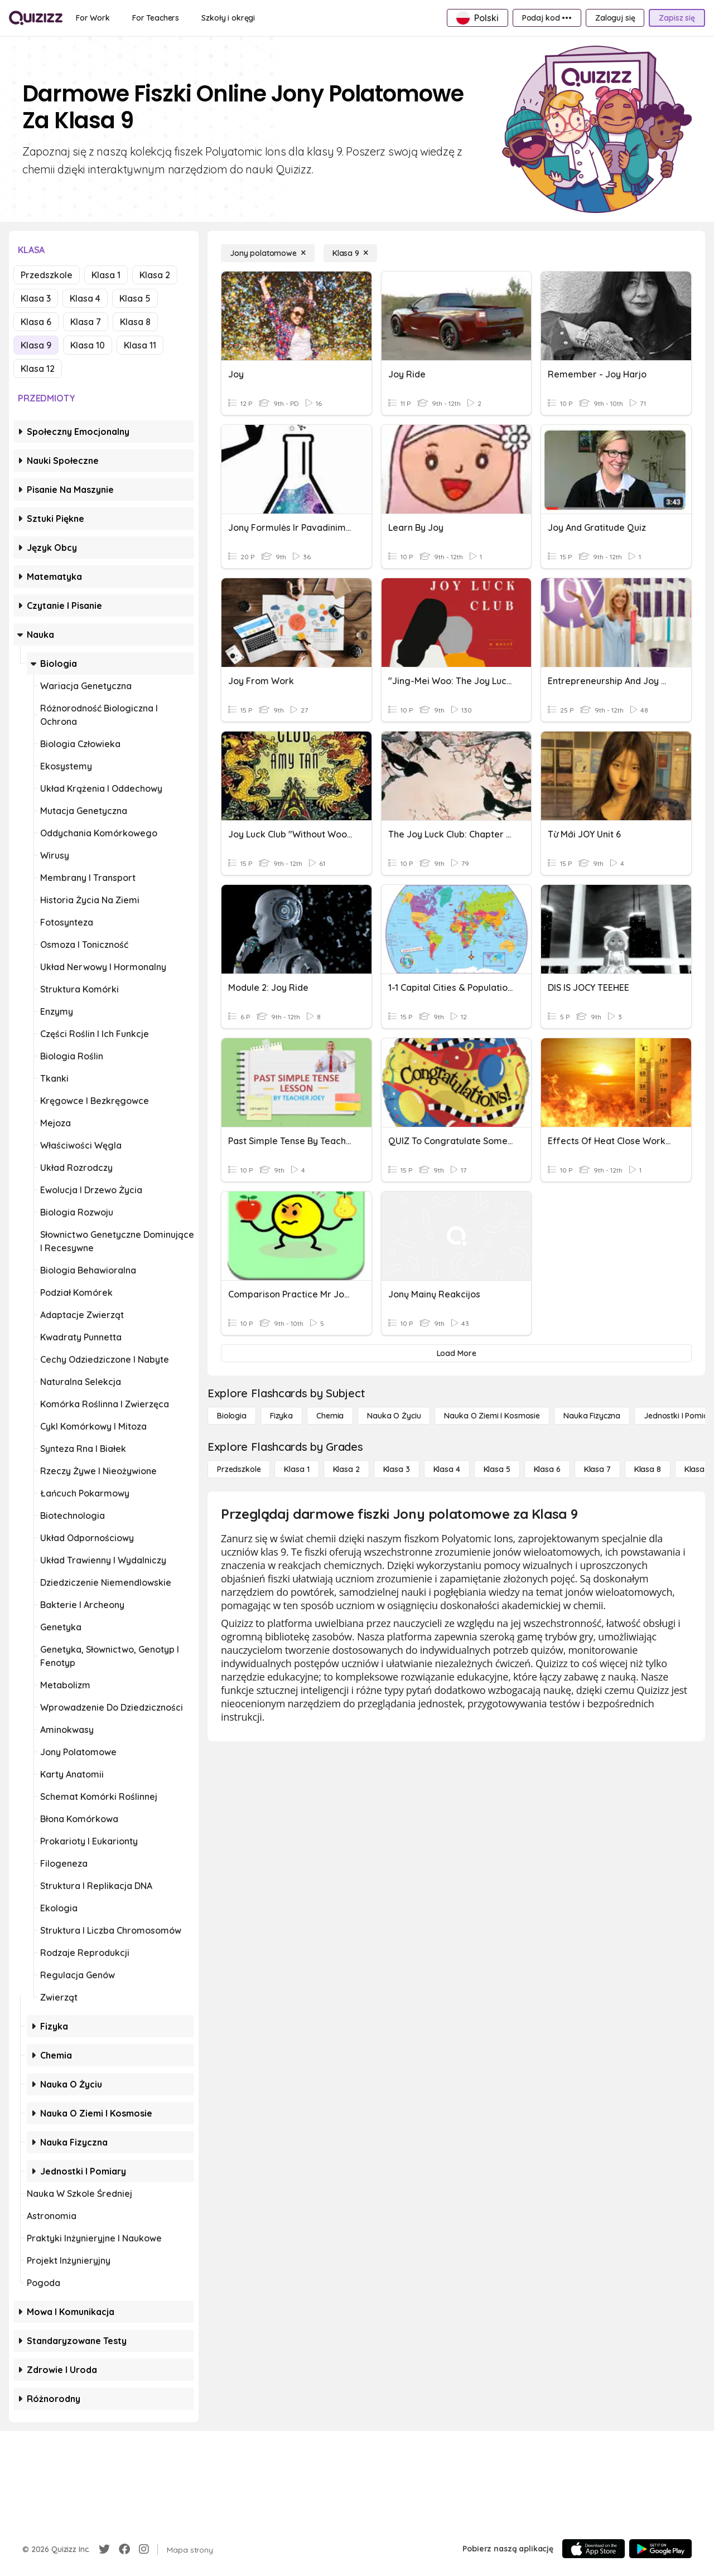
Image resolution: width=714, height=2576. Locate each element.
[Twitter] (104, 2549)
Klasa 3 (36, 298)
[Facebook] (124, 2549)
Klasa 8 (135, 321)
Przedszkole (47, 274)
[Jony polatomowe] (268, 253)
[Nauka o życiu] (394, 1416)
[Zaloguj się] (615, 18)
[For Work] (93, 18)
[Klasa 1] (296, 1469)
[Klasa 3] (396, 1469)
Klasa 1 (105, 274)
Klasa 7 (85, 321)
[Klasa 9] (350, 253)
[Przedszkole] (239, 1469)
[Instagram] (144, 2549)
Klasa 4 (85, 298)
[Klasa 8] (647, 1469)
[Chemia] (330, 1416)
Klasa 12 (38, 368)
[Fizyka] (281, 1416)
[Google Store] (660, 2548)
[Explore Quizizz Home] (35, 18)
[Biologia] (232, 1416)
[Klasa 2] (346, 1469)
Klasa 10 (87, 345)
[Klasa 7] (597, 1469)
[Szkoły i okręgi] (228, 18)
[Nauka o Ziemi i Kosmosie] (492, 1416)
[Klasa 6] (547, 1469)
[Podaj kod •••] (547, 18)
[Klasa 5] (497, 1469)
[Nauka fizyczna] (592, 1416)
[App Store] (593, 2548)
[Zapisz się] (677, 18)
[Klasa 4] (447, 1469)
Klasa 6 (36, 321)
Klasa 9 (36, 345)
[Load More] (456, 1353)
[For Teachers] (155, 18)
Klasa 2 (154, 274)
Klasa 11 (140, 345)
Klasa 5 (135, 298)
